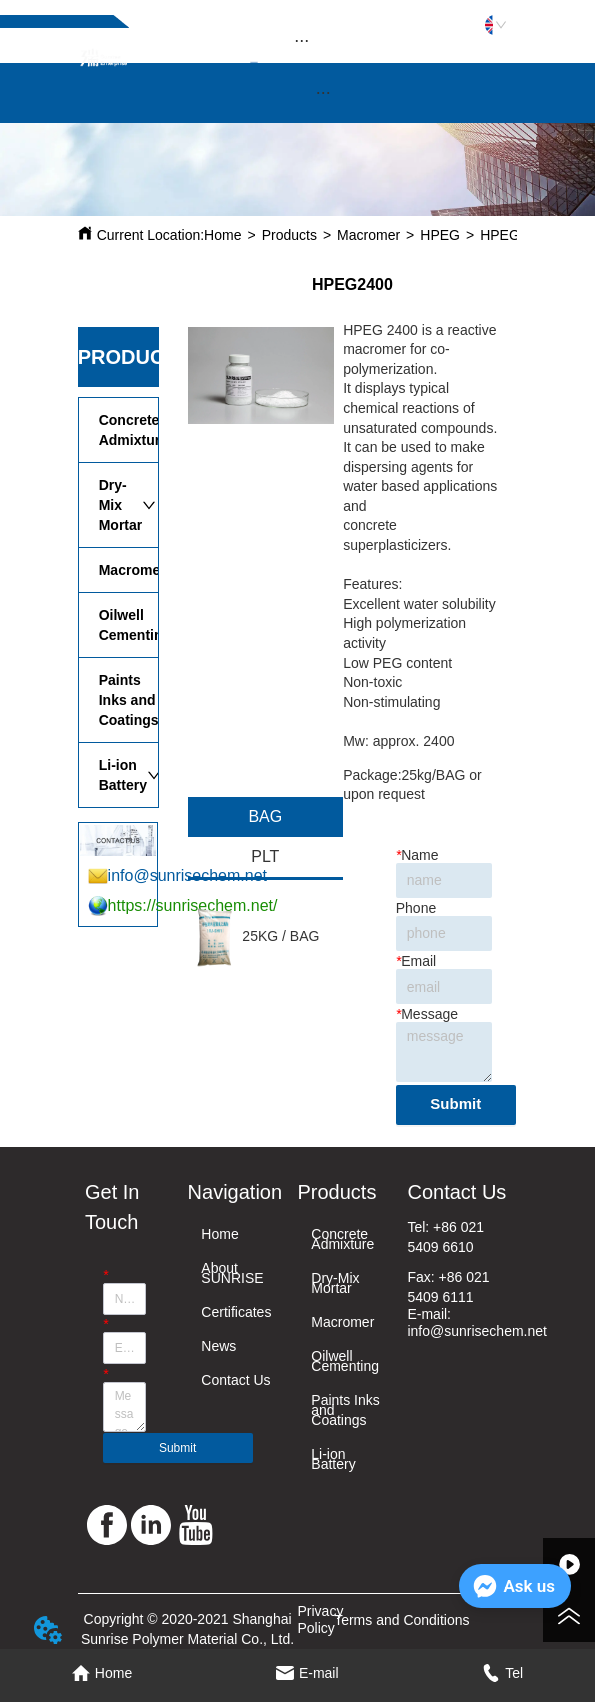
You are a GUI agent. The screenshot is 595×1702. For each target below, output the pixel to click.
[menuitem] (301, 40)
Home (222, 235)
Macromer (368, 235)
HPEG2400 (515, 235)
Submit (455, 1103)
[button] (301, 40)
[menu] (301, 40)
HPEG (440, 235)
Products (289, 235)
